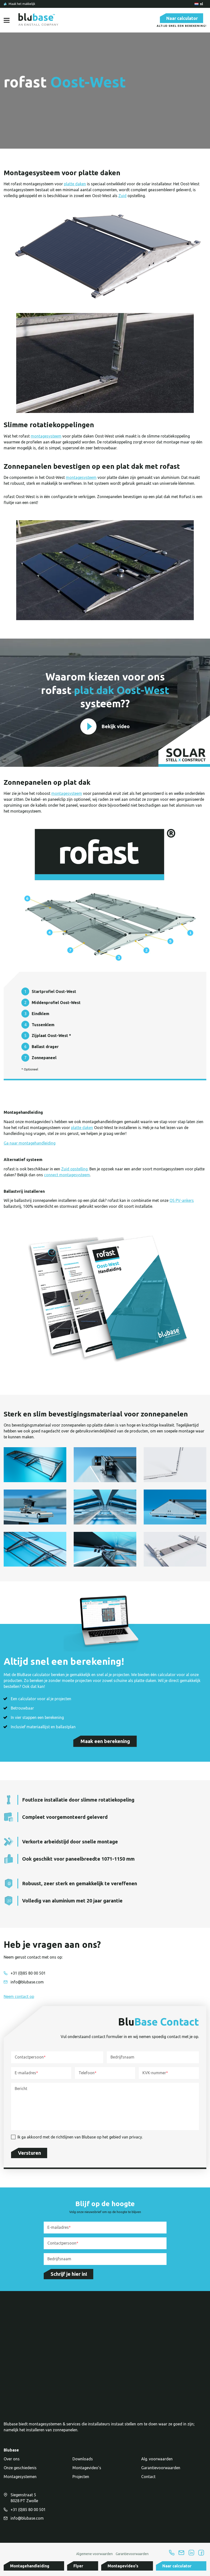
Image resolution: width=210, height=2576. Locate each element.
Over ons (12, 2462)
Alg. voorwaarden (157, 2462)
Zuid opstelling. (74, 1171)
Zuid (122, 197)
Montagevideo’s (86, 2471)
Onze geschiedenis (20, 2471)
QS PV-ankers (181, 1202)
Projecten (80, 2480)
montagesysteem (46, 438)
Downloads (82, 2462)
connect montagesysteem (67, 1177)
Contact (148, 2480)
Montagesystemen (20, 2480)
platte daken (75, 186)
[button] (48, 2566)
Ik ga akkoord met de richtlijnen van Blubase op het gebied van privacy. (80, 2139)
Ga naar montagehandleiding (30, 1145)
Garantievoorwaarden (160, 2471)
